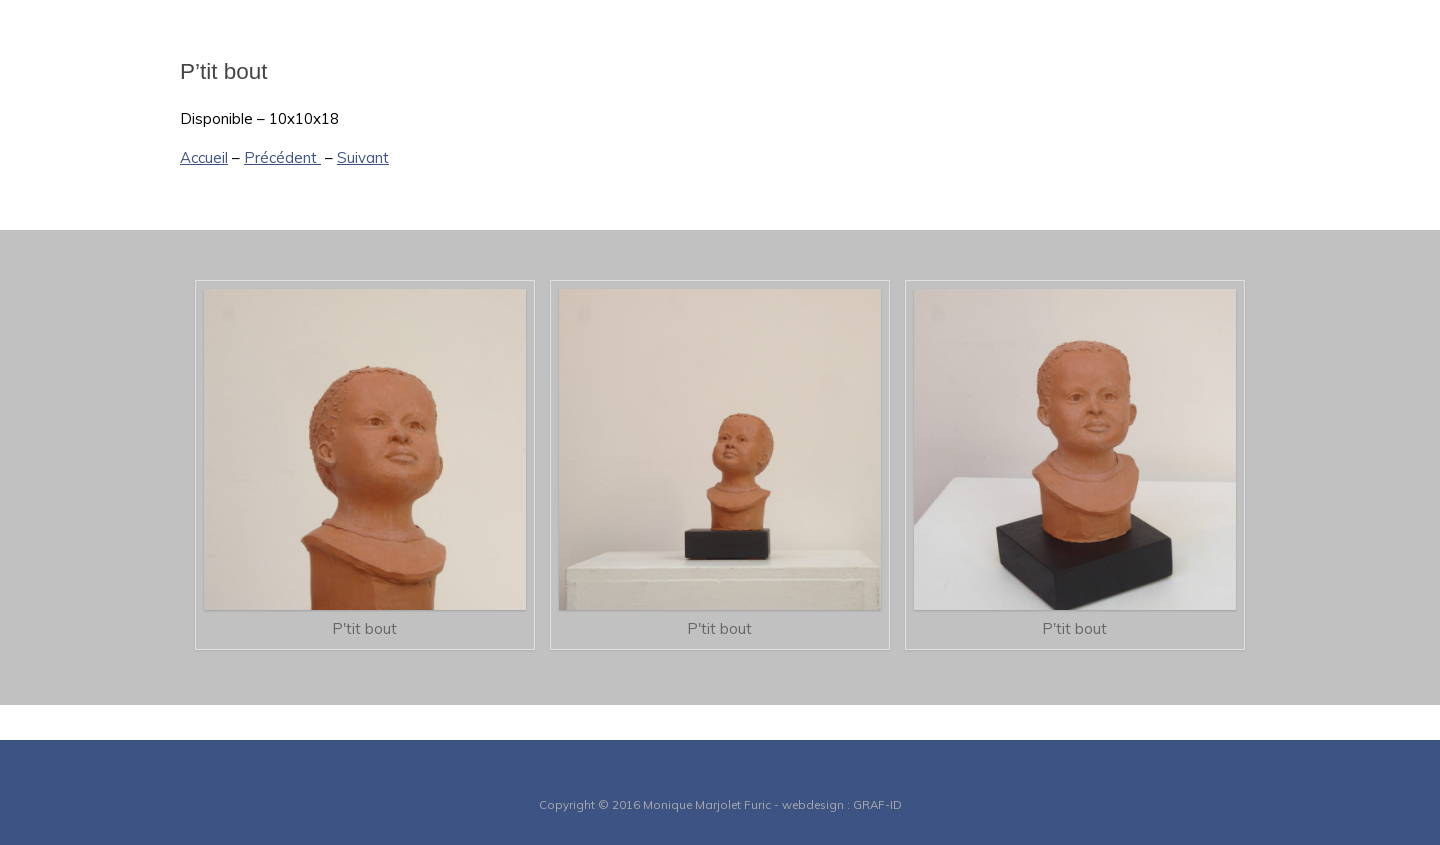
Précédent (282, 157)
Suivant (363, 157)
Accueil (204, 157)
